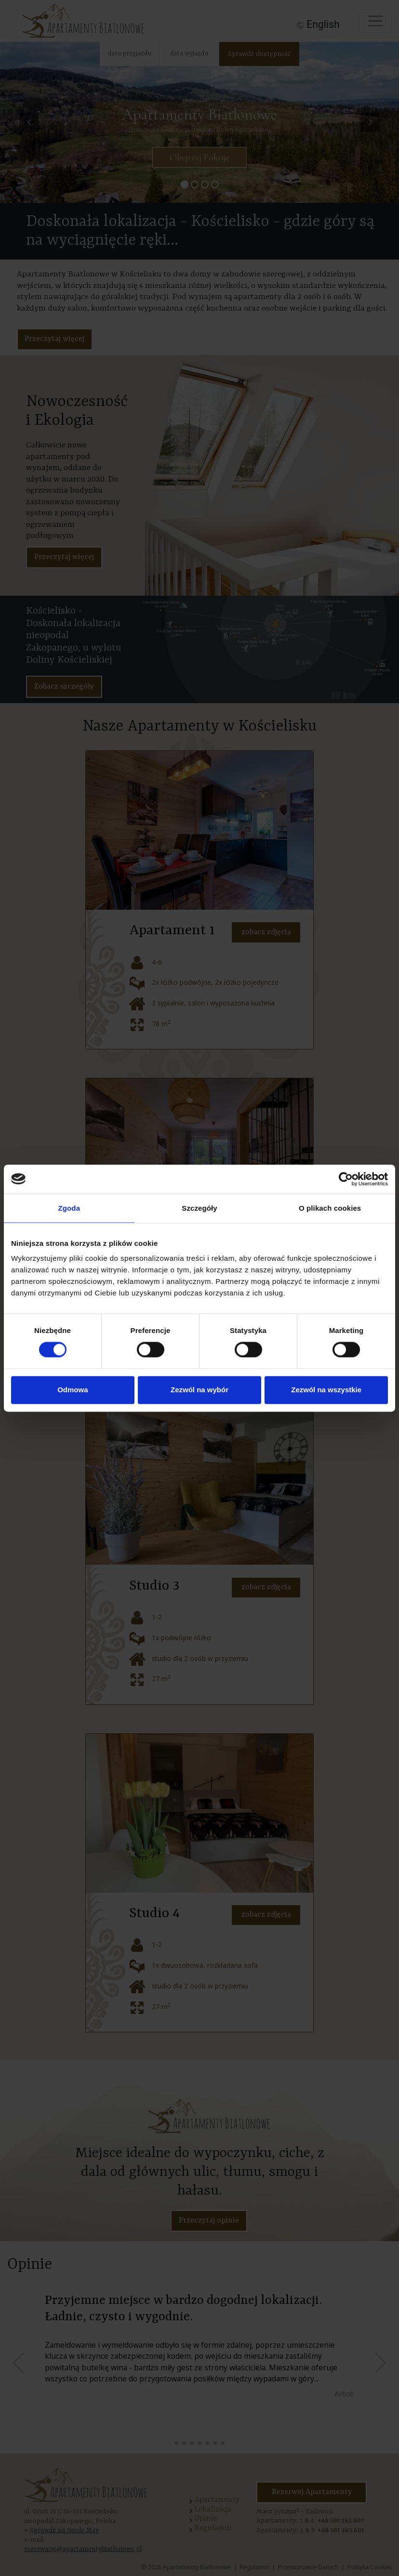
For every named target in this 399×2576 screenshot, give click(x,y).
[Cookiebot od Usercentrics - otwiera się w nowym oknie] (346, 1179)
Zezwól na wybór (199, 1390)
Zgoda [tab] (69, 1208)
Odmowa (72, 1390)
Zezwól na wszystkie (326, 1390)
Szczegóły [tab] (199, 1208)
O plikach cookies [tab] (330, 1208)
